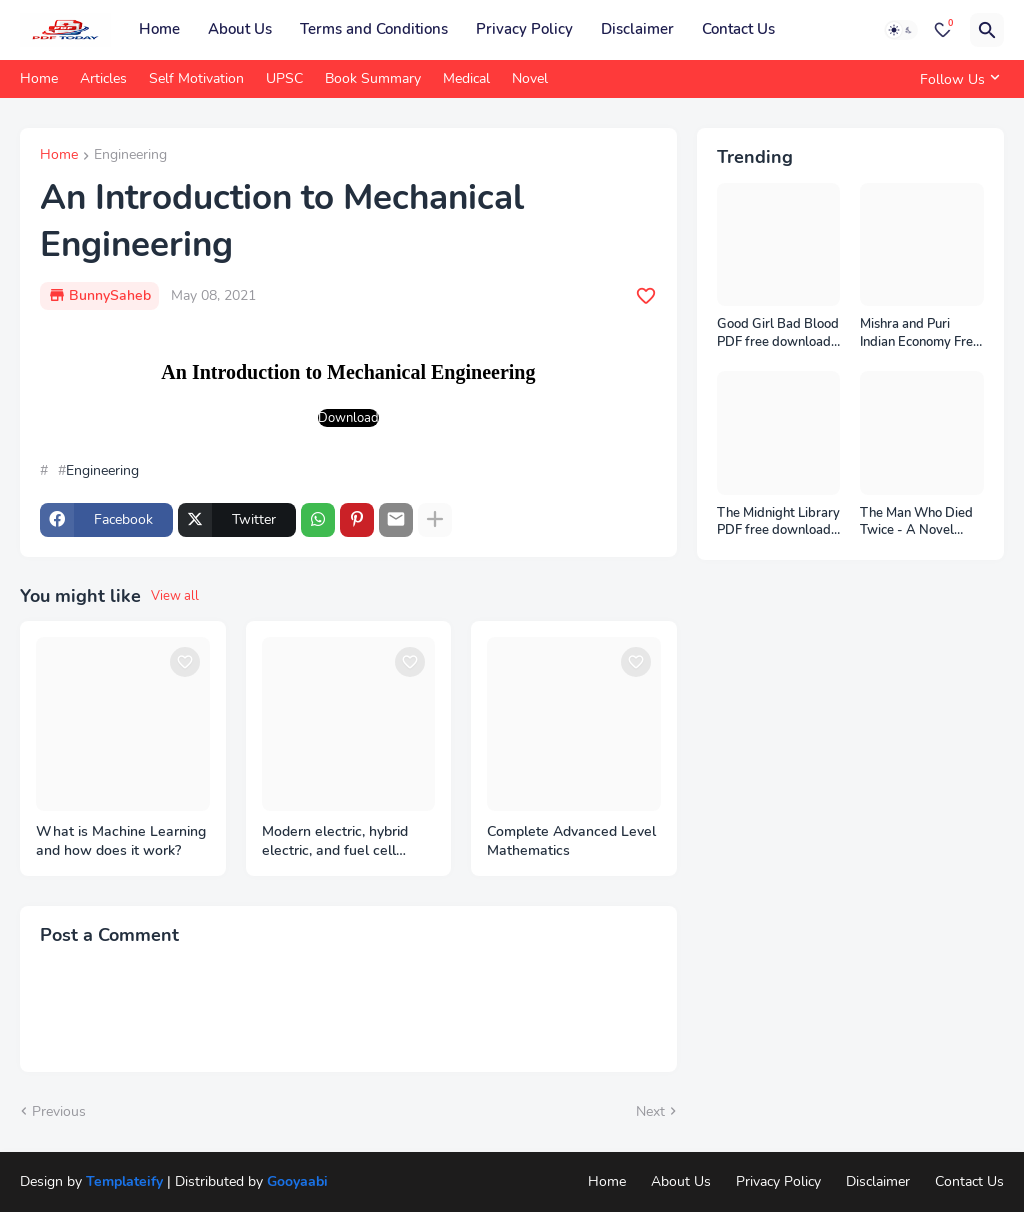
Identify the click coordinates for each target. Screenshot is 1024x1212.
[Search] (987, 30)
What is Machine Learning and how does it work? (121, 841)
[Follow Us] (957, 79)
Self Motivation (196, 78)
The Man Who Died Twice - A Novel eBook (916, 522)
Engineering (130, 156)
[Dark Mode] (901, 30)
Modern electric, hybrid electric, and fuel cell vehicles (335, 842)
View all (175, 596)
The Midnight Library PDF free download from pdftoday (778, 522)
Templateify (124, 1181)
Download (348, 418)
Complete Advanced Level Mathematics (571, 841)
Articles (103, 78)
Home (159, 29)
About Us (240, 29)
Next (650, 1111)
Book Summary (373, 78)
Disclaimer (637, 29)
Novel (530, 78)
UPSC (284, 78)
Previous (59, 1111)
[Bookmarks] (943, 30)
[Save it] (646, 296)
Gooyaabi (297, 1181)
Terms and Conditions (374, 29)
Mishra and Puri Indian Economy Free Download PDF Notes (920, 333)
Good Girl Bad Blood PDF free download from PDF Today (778, 333)
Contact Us (738, 29)
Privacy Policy (524, 29)
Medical (466, 78)
